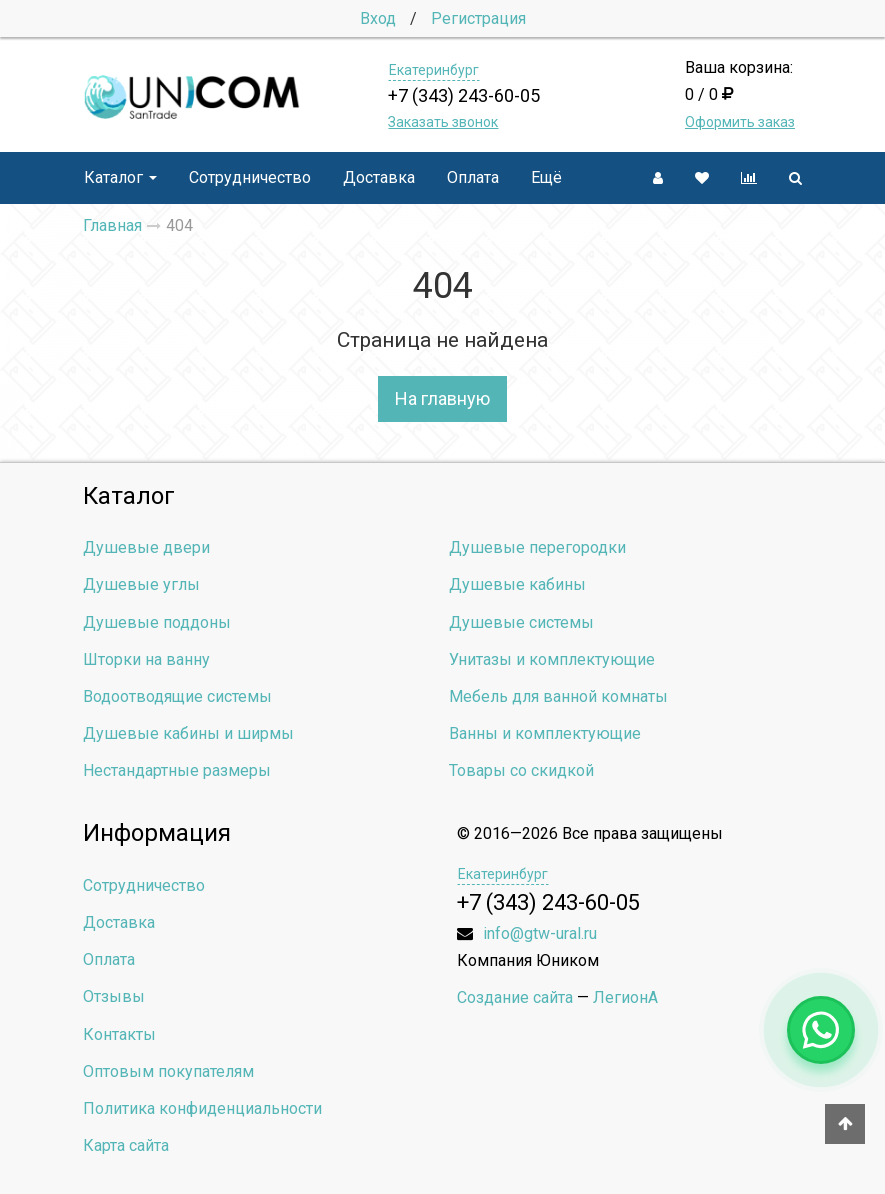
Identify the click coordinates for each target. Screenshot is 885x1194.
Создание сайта (515, 997)
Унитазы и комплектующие (552, 659)
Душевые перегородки (537, 547)
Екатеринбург (434, 70)
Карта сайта (126, 1145)
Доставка (379, 177)
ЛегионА (625, 997)
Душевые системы (521, 622)
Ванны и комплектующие (545, 733)
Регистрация (478, 18)
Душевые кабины (517, 584)
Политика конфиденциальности (202, 1108)
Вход (378, 18)
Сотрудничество (250, 177)
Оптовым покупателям (168, 1071)
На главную (442, 398)
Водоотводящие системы (177, 696)
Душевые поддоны (157, 622)
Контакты (119, 1034)
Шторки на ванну (146, 659)
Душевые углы (141, 584)
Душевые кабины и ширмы (188, 733)
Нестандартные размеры (177, 770)
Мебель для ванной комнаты (558, 696)
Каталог (120, 177)
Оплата (473, 177)
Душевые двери (146, 547)
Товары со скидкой (521, 770)
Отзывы (114, 996)
